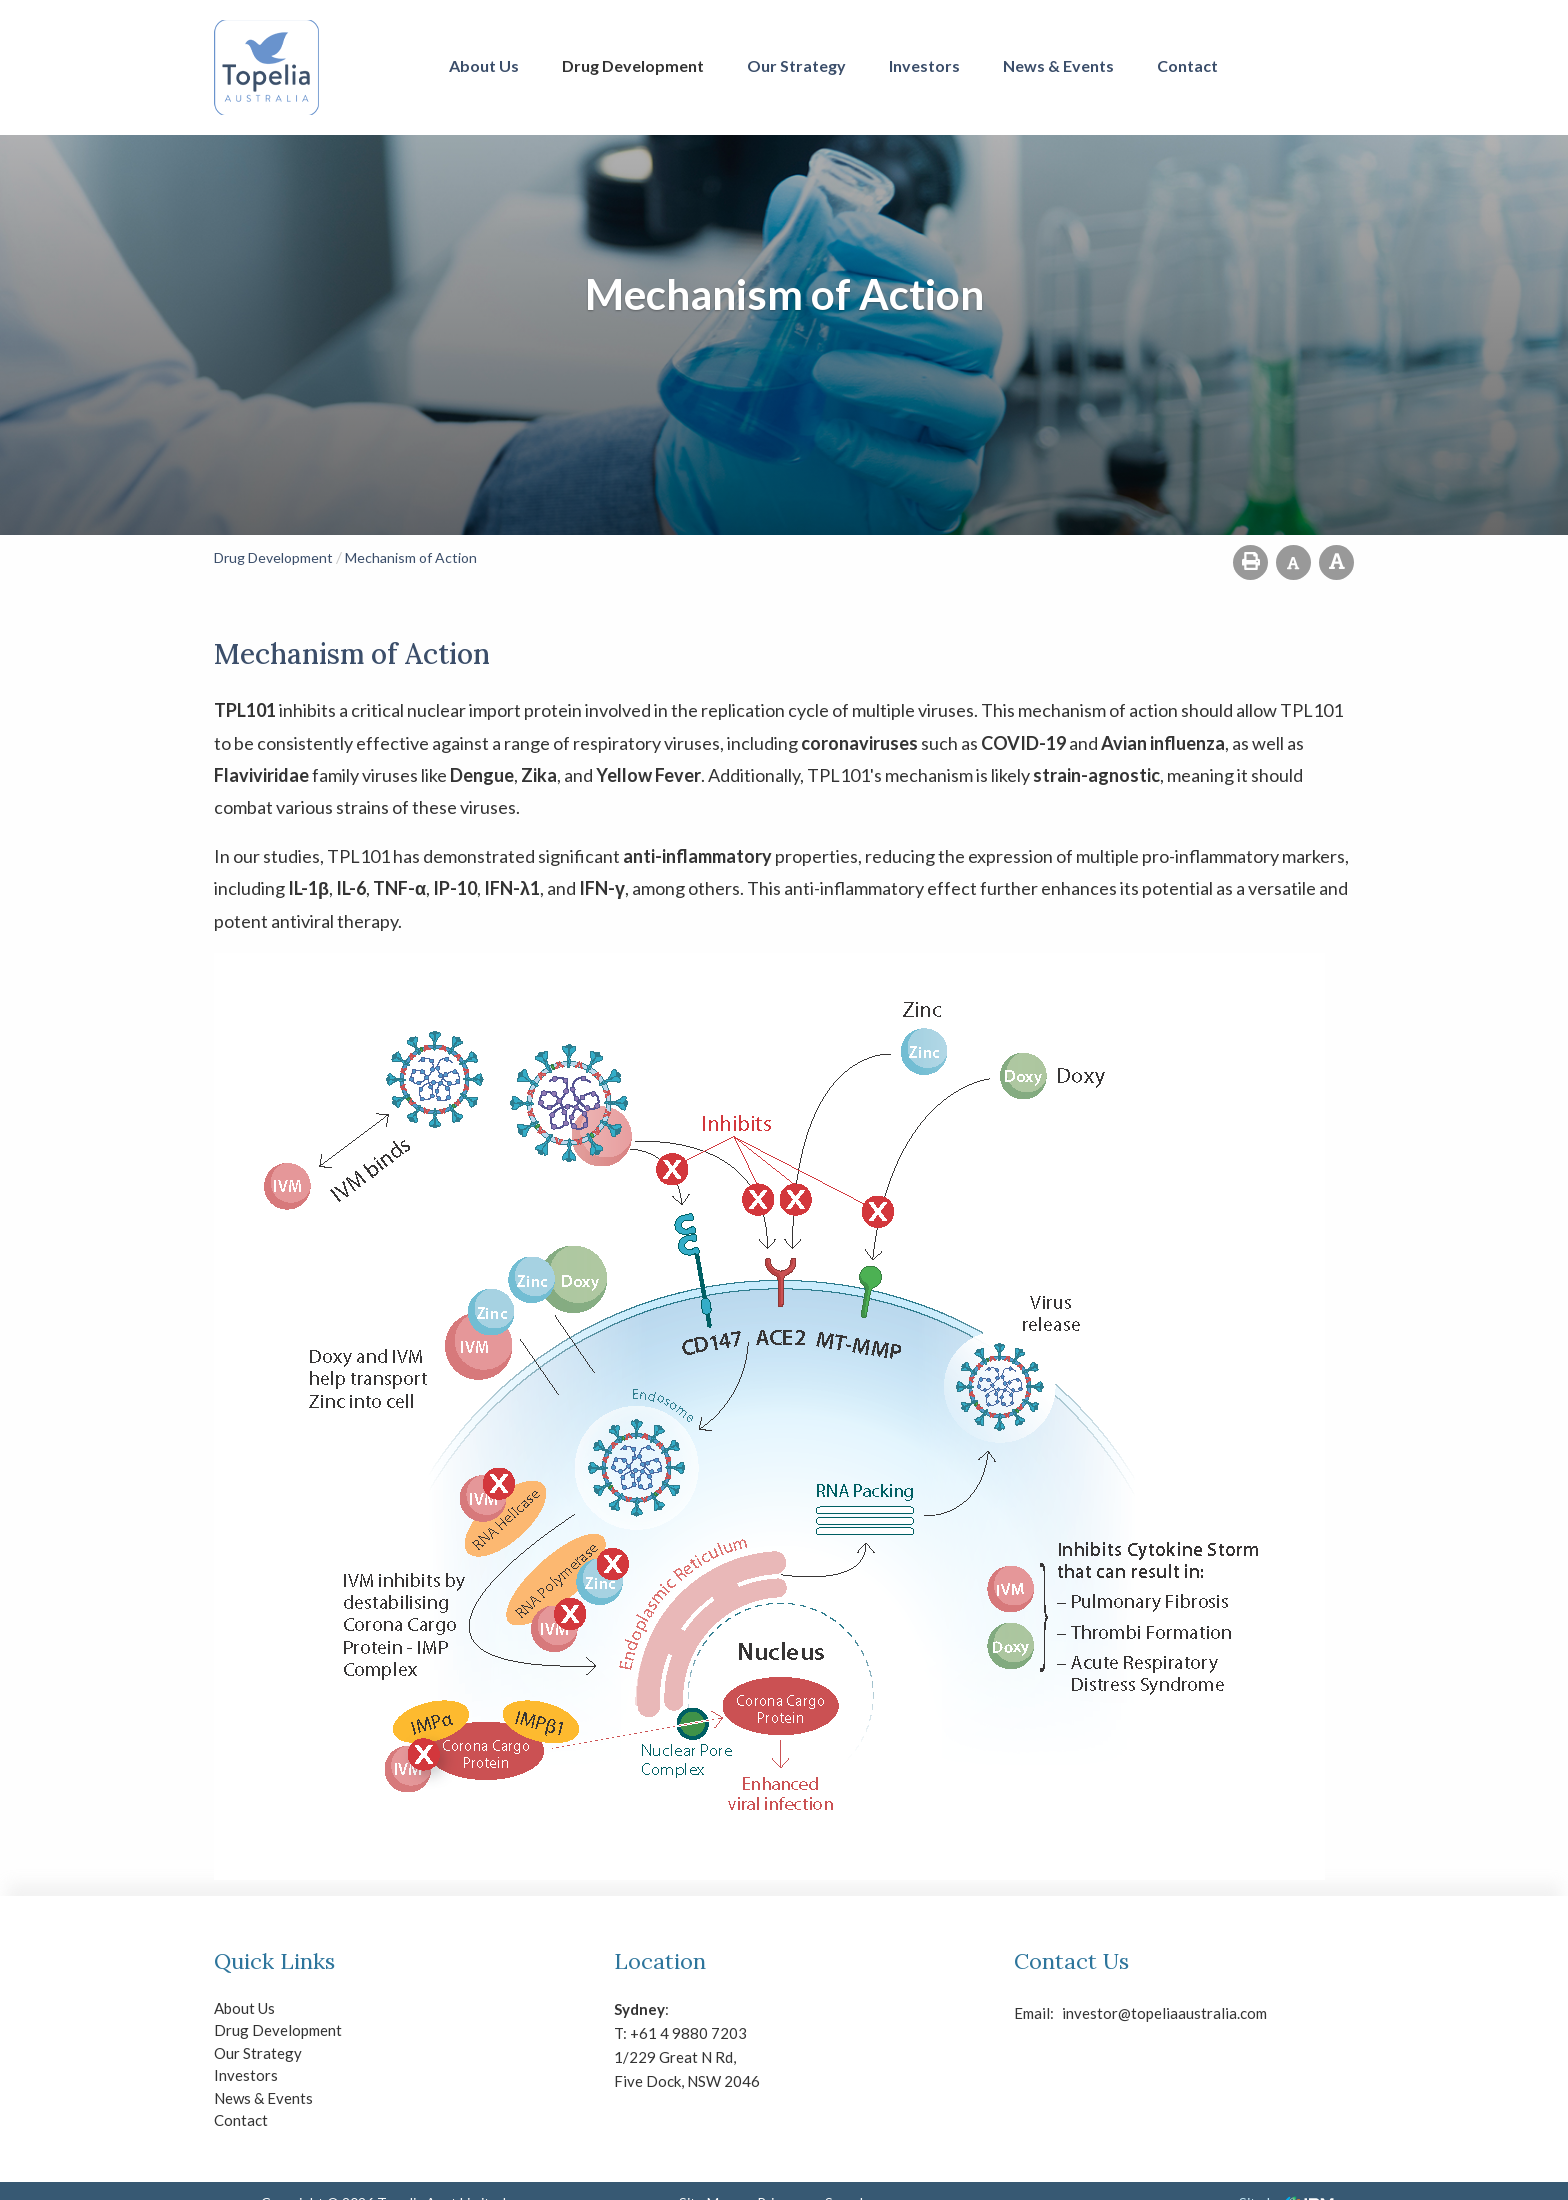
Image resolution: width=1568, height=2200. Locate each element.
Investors (924, 65)
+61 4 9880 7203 (688, 2033)
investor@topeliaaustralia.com (1079, 2013)
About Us (484, 65)
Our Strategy (796, 65)
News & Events (1058, 65)
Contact (1187, 65)
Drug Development (633, 65)
